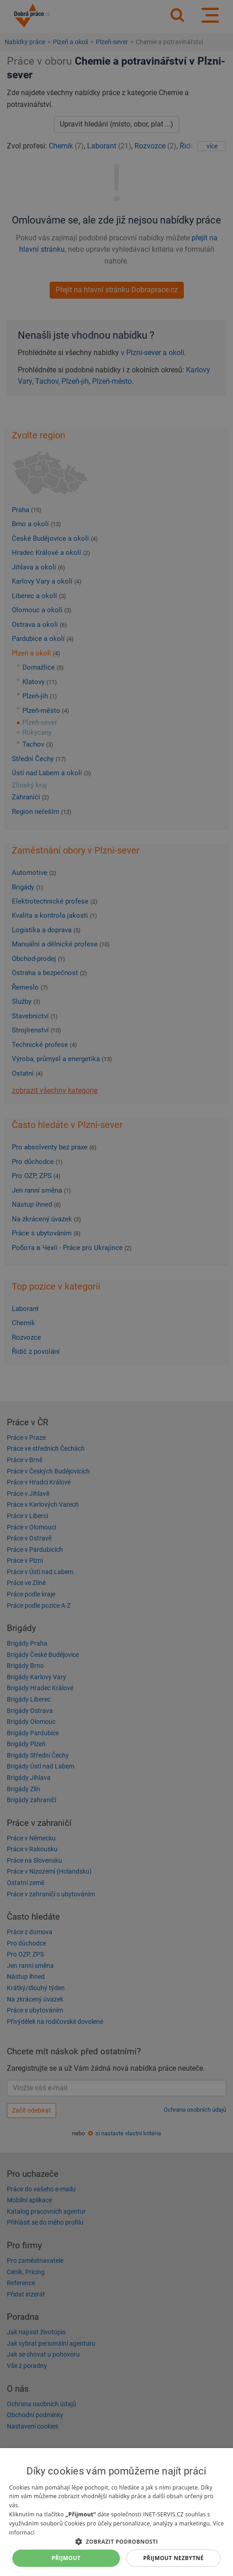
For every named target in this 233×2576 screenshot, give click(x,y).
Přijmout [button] (66, 2558)
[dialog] (116, 2512)
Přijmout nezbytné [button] (173, 2558)
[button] (116, 2541)
